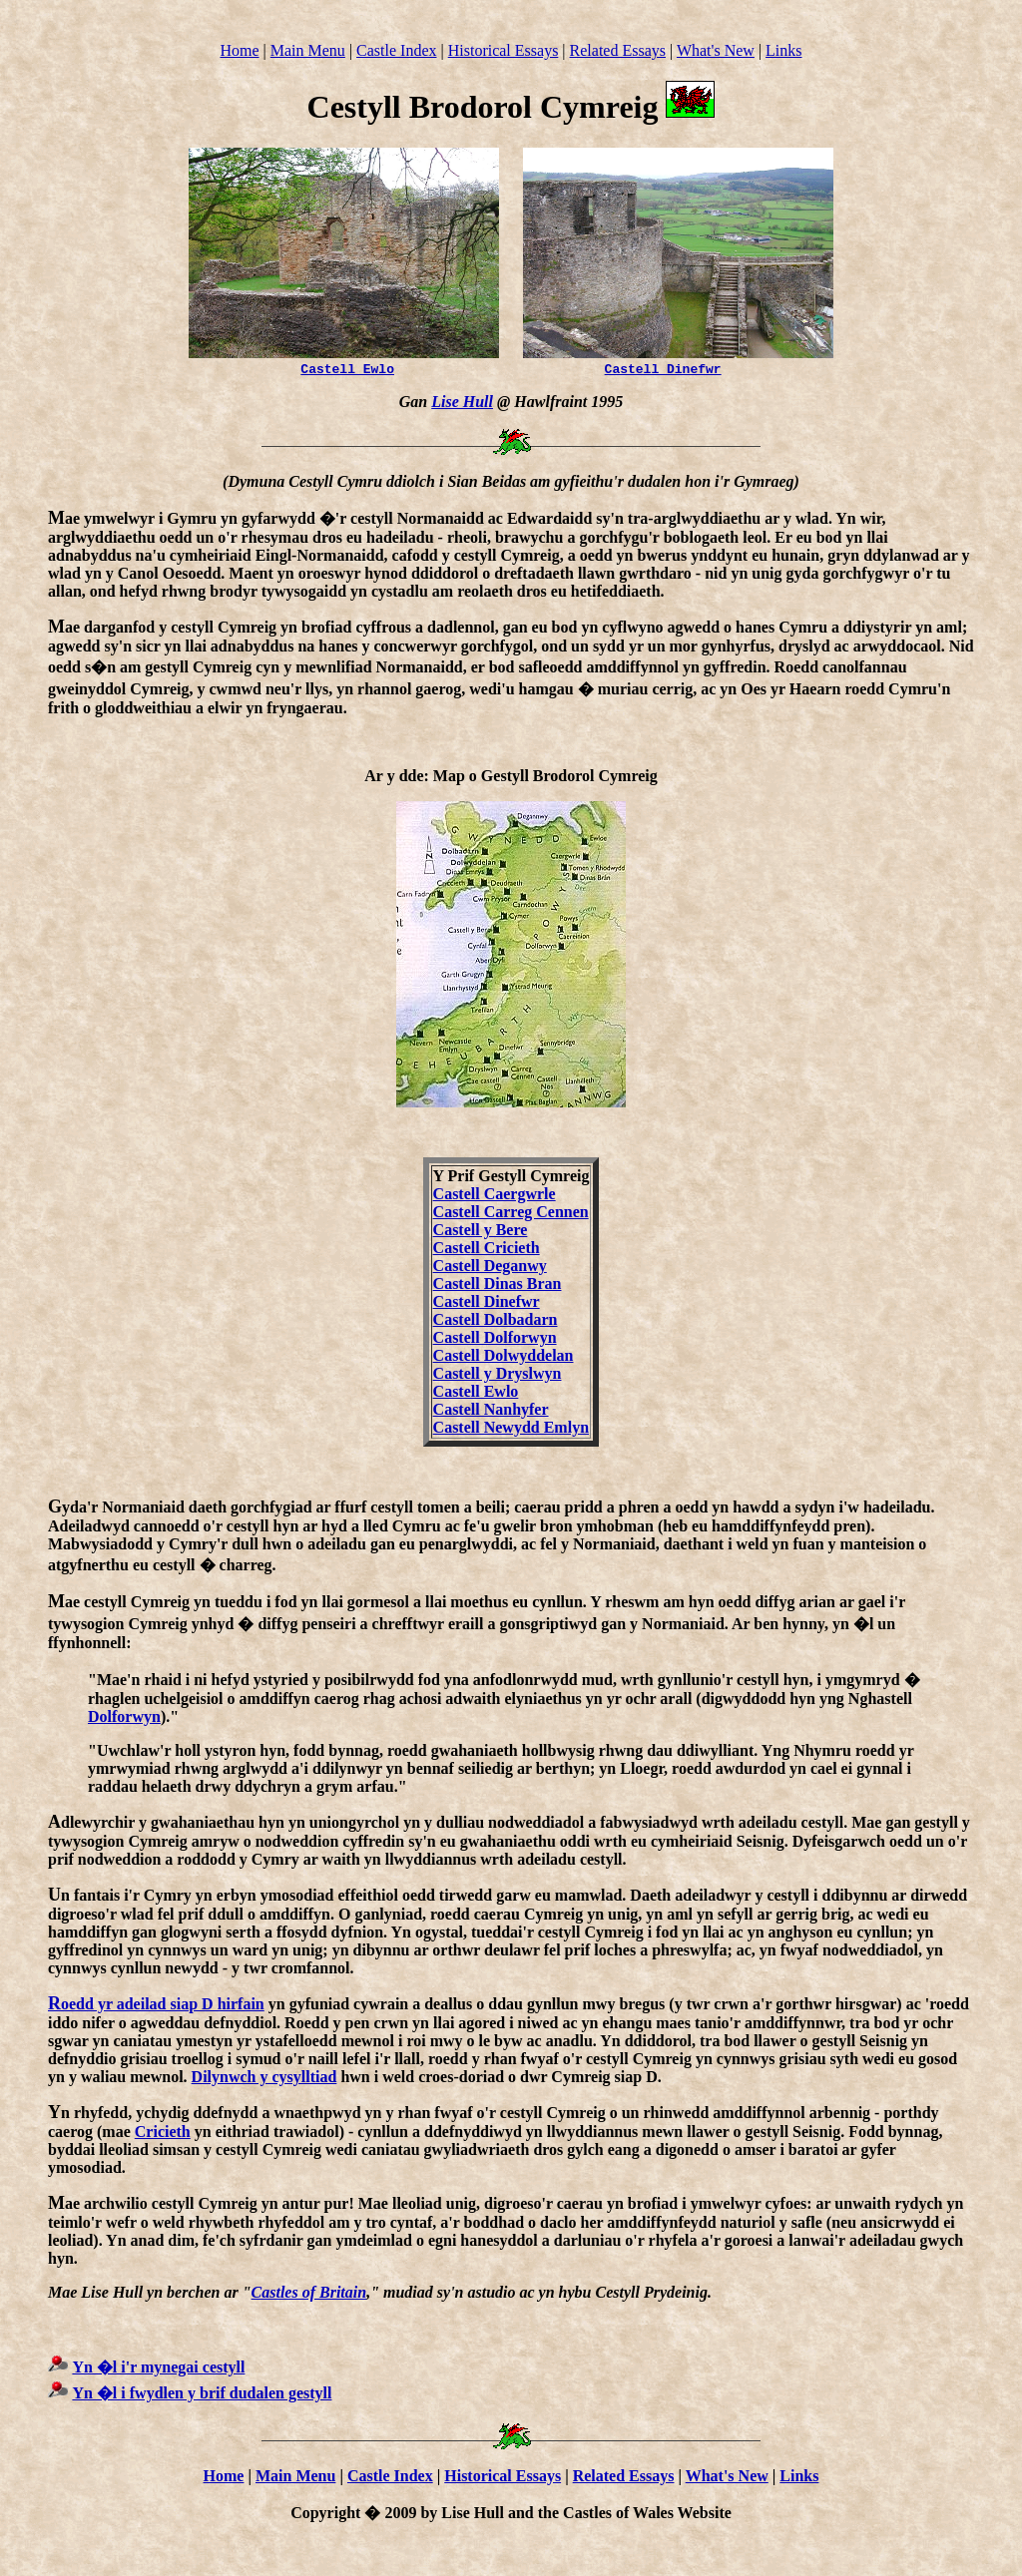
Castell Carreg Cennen (511, 1214)
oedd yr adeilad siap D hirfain (156, 2006)
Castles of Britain (309, 2295)
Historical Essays (503, 50)
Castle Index (396, 50)
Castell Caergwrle (494, 1196)
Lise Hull (462, 404)
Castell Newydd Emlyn (511, 1430)
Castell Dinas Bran (497, 1286)
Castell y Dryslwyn (497, 1376)
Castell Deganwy (490, 1268)
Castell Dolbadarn (495, 1322)
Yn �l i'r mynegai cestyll (158, 2369)
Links (783, 50)
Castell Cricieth (486, 1250)
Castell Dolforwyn (495, 1340)
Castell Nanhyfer (491, 1412)
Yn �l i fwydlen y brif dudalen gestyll (201, 2395)
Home (239, 50)
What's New (716, 50)
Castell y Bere (480, 1232)
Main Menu (307, 50)
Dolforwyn (124, 1719)
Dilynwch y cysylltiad (264, 2079)
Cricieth (163, 2134)
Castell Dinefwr (663, 371)
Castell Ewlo (347, 371)
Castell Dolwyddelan (503, 1358)
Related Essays (618, 50)
